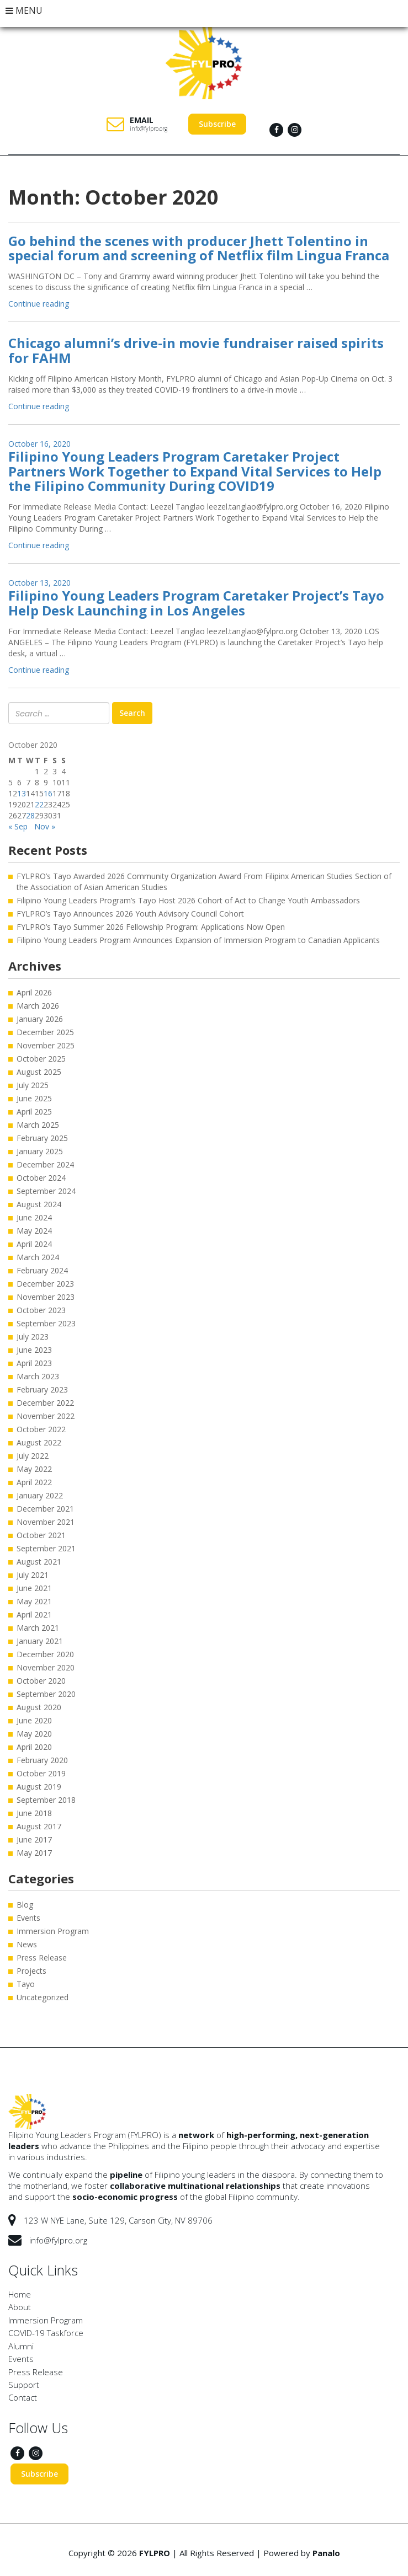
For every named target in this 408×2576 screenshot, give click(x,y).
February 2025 (42, 1138)
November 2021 (46, 1522)
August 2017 (39, 1826)
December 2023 (45, 1283)
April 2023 (34, 1363)
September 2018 (46, 1800)
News (27, 1944)
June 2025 (34, 1098)
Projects (31, 1971)
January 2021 (40, 1641)
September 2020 (46, 1694)
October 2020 (41, 1680)
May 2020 (34, 1733)
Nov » (44, 826)
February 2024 (42, 1270)
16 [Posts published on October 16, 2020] (48, 793)
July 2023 (33, 1336)
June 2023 (34, 1350)
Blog (25, 1904)
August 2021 (39, 1561)
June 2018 (34, 1813)
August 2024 (39, 1204)
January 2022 (40, 1495)
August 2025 (39, 1072)
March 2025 (38, 1125)
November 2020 (46, 1667)
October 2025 (41, 1058)
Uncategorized (42, 1997)
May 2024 (34, 1230)
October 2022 (41, 1429)
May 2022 (34, 1469)
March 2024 (38, 1257)
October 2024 (41, 1177)
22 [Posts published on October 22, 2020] (39, 804)
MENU (24, 10)
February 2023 (42, 1389)
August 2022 (39, 1442)
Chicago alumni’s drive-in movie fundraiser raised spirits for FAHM (196, 350)
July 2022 (33, 1455)
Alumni (21, 2346)
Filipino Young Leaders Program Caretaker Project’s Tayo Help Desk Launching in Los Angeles (196, 602)
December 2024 (45, 1164)
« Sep (18, 826)
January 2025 (40, 1151)
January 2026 (40, 1019)
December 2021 (45, 1508)
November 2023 (46, 1297)
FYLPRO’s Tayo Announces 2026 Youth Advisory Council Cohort (130, 913)
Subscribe (217, 124)
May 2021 (34, 1601)
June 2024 (34, 1217)
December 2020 (45, 1654)
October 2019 (41, 1773)
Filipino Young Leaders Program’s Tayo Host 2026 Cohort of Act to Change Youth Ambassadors (189, 900)
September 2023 (46, 1323)
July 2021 (33, 1575)
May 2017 (34, 1852)
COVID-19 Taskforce (45, 2332)
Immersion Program (53, 1931)
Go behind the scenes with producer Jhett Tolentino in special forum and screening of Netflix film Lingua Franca (198, 248)
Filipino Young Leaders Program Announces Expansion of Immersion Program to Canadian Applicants (198, 940)
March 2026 (38, 1005)
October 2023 (41, 1310)
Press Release (42, 1957)
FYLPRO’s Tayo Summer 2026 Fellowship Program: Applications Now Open (151, 927)
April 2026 (34, 992)
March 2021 (38, 1627)
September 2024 (46, 1191)
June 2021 (34, 1588)
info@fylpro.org (148, 128)
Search (132, 713)
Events (28, 1918)
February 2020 (42, 1760)
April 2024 (34, 1244)
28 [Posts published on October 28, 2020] (30, 815)
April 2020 (34, 1747)
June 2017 (34, 1839)
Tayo (26, 1984)
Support (23, 2384)
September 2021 (46, 1548)
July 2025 (33, 1085)
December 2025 (45, 1032)
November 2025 (46, 1045)
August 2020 (39, 1707)
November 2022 (46, 1416)
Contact (22, 2397)
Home (19, 2294)
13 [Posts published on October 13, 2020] (21, 793)
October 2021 (41, 1535)
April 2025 (34, 1111)
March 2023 (38, 1376)
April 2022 (34, 1482)
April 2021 (34, 1614)
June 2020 (34, 1720)
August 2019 (39, 1786)
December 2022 (45, 1402)
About (19, 2306)
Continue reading (38, 303)
